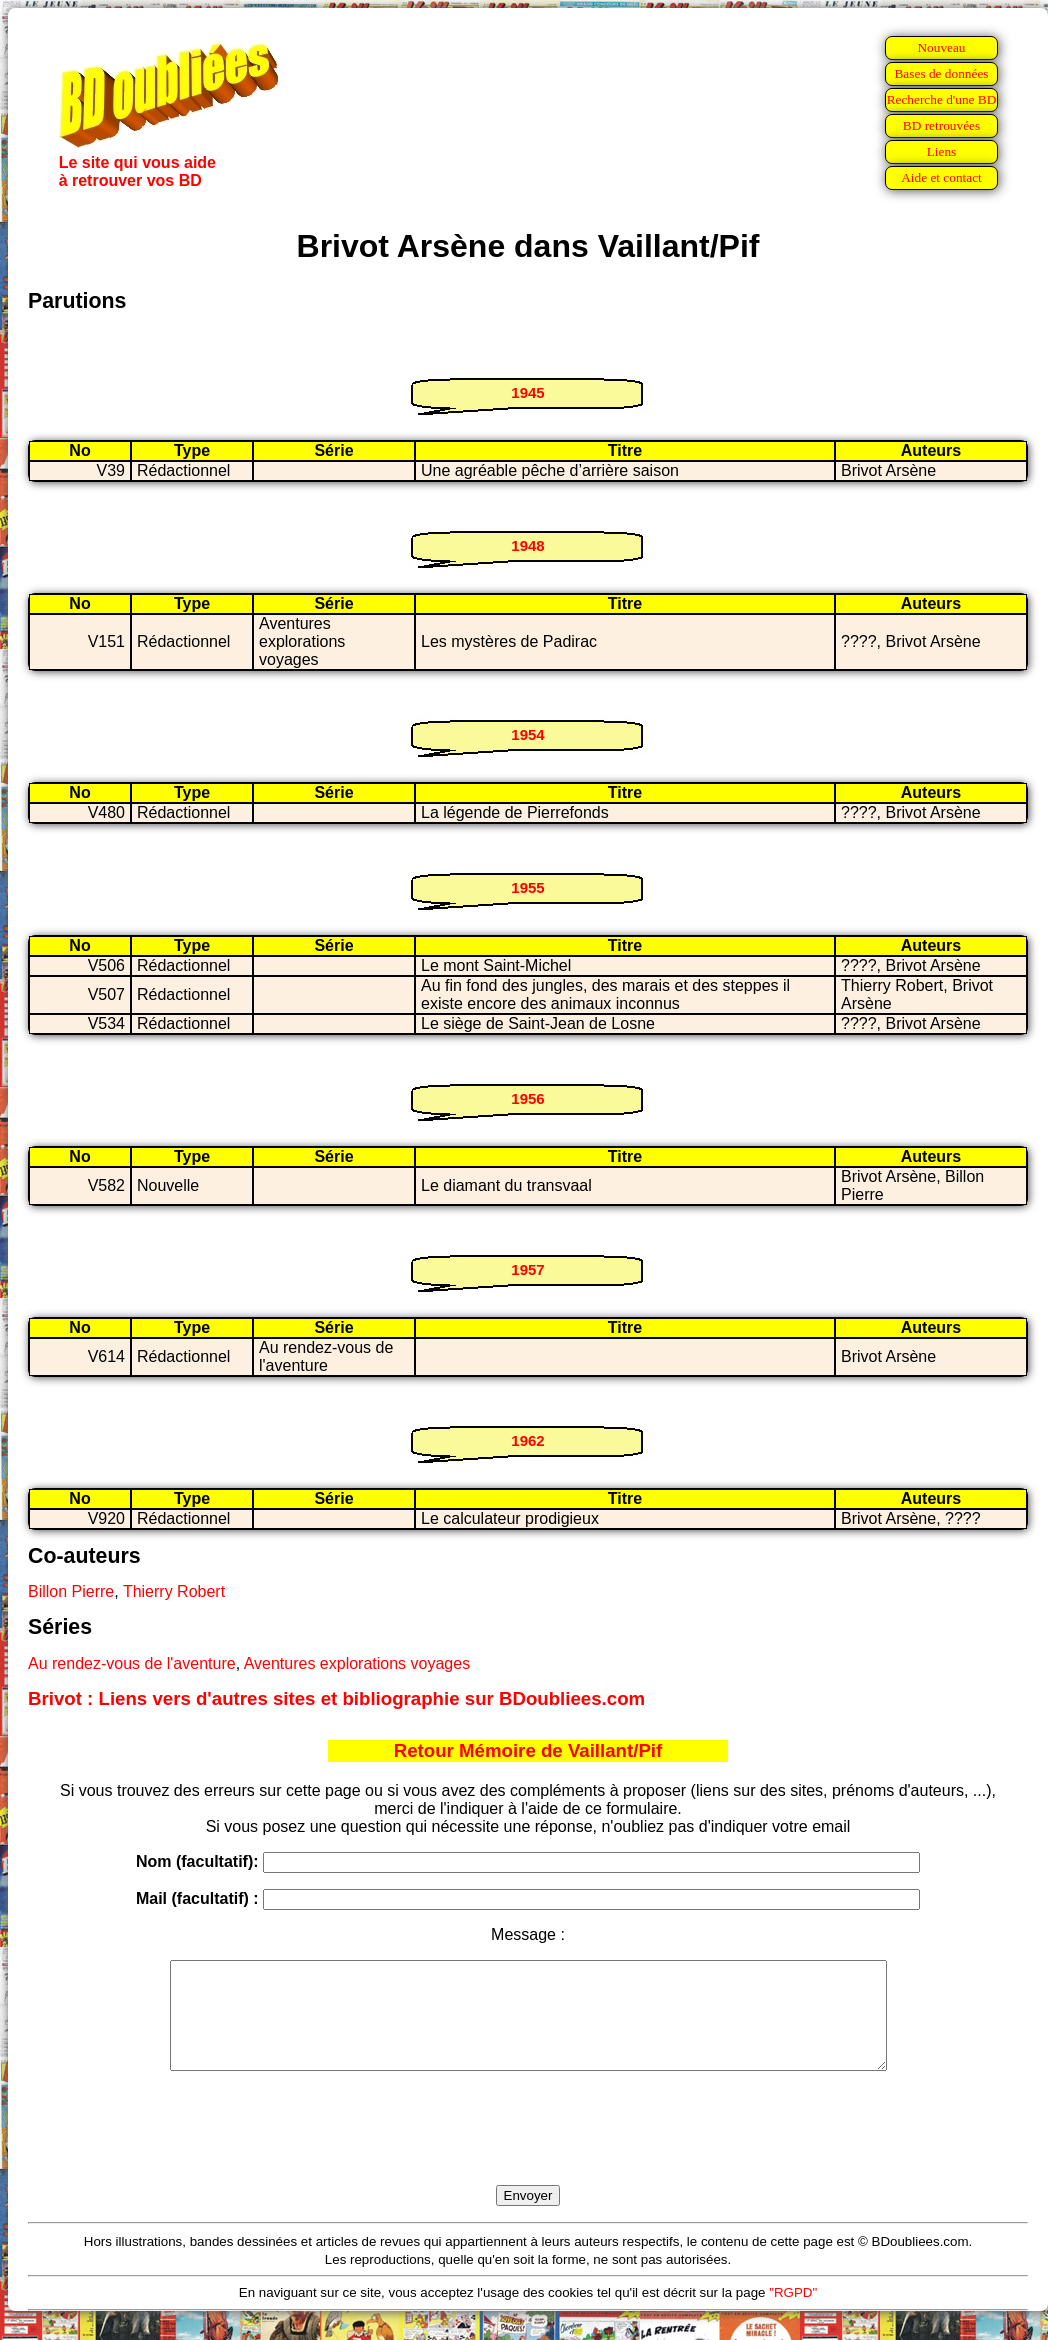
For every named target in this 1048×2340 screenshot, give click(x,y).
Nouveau (941, 47)
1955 (527, 887)
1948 (527, 545)
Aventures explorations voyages (357, 1663)
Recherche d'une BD (942, 99)
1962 (527, 1440)
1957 (527, 1269)
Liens (942, 151)
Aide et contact (941, 177)
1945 (527, 392)
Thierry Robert (174, 1591)
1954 (527, 734)
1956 (527, 1098)
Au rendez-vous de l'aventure (132, 1663)
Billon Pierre (71, 1591)
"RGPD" (793, 2313)
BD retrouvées (941, 125)
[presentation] (528, 2151)
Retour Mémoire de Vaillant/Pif (528, 1750)
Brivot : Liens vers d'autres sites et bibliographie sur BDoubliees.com (336, 1698)
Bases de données (941, 73)
